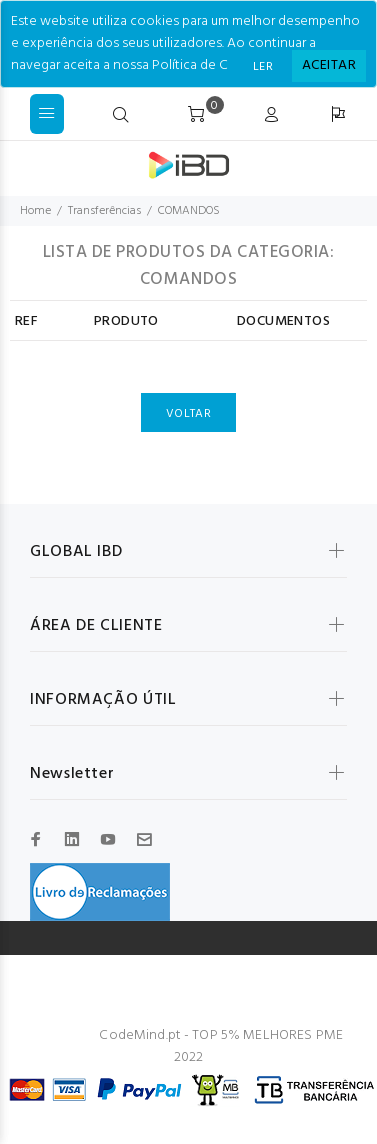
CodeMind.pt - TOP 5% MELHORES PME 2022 (221, 1046)
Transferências (104, 211)
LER (263, 67)
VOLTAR (188, 414)
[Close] (329, 66)
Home (35, 211)
